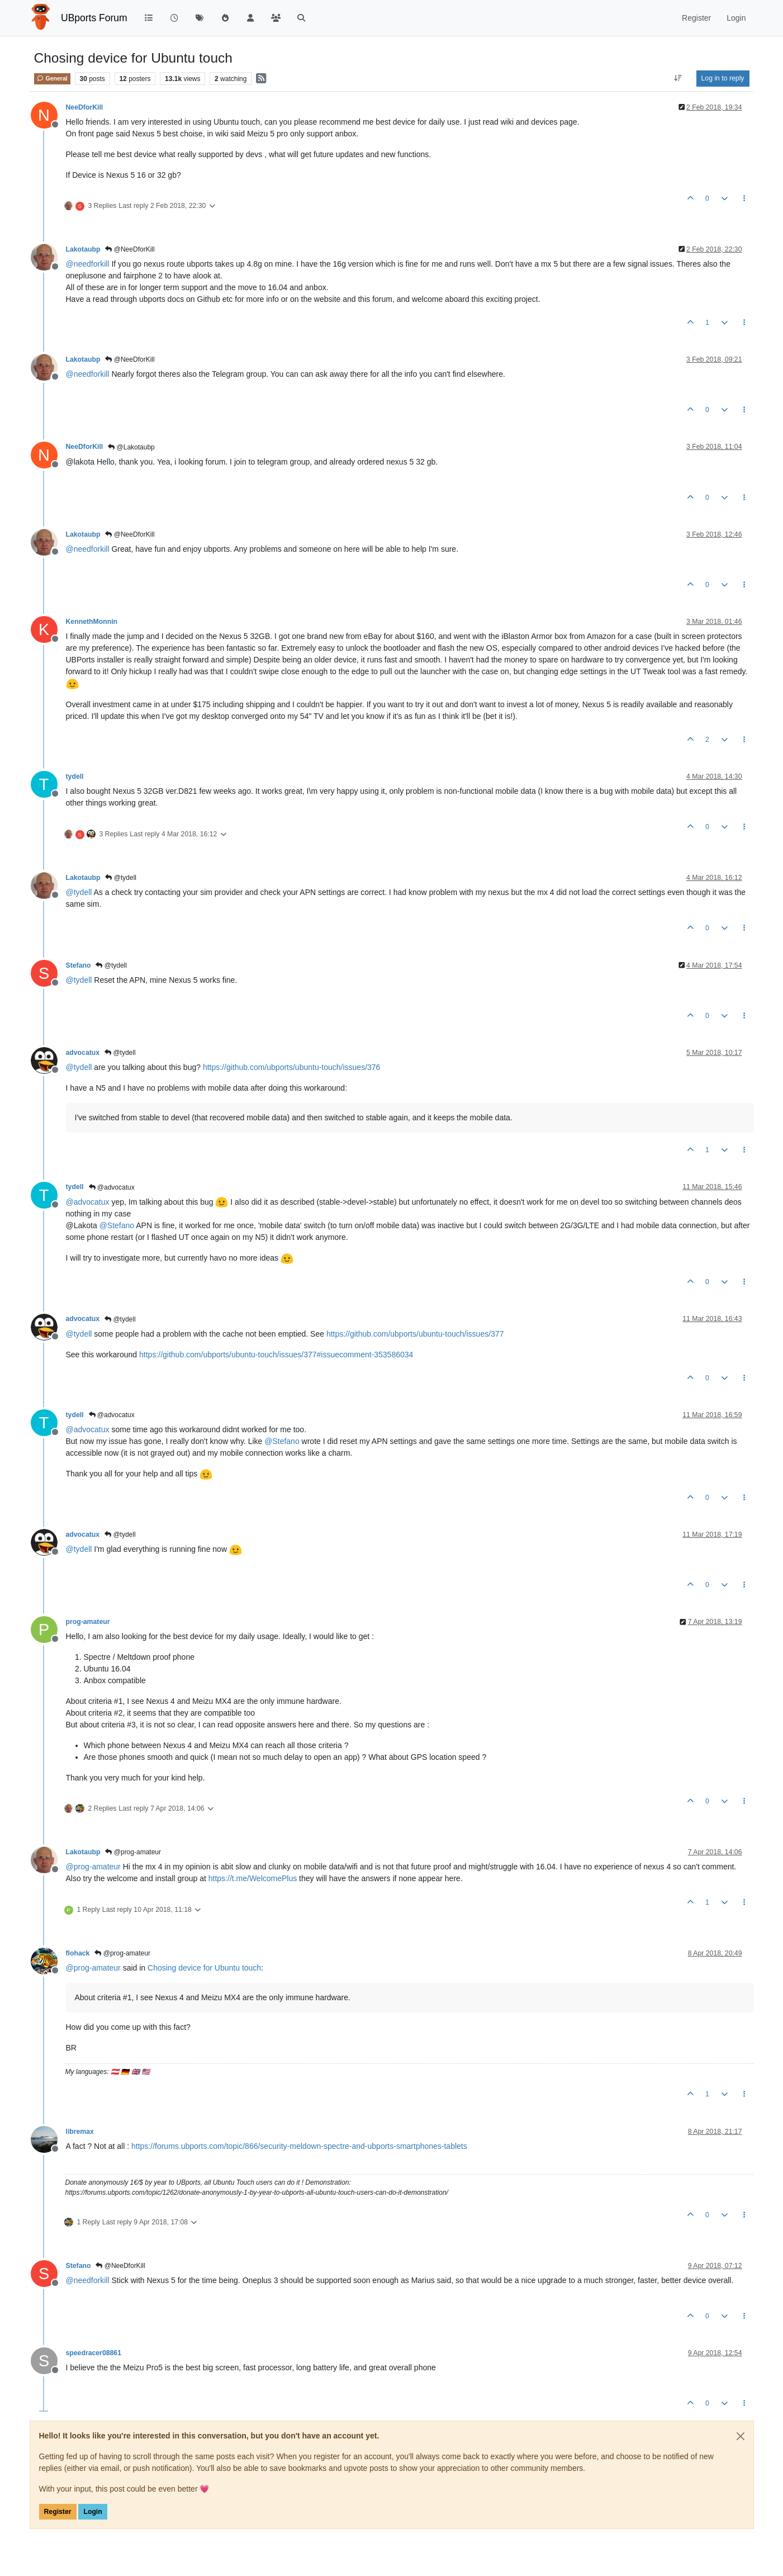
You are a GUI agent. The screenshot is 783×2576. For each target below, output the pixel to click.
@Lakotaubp (131, 447)
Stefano (78, 965)
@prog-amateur (133, 1852)
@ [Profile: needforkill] (88, 263)
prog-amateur (88, 1622)
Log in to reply (722, 78)
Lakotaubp (83, 249)
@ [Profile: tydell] (79, 892)
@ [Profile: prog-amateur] (93, 1866)
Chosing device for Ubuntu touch (204, 1967)
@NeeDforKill (129, 249)
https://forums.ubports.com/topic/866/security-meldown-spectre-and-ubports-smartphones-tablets (299, 2146)
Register (58, 2512)
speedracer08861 (93, 2353)
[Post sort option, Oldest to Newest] (677, 78)
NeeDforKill (84, 107)
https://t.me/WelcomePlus (252, 1878)
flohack (78, 1953)
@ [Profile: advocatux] (88, 1201)
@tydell (120, 878)
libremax (80, 2131)
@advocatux (112, 1187)
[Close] (740, 2436)
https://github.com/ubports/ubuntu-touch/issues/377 (415, 1333)
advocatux (83, 1053)
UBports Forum (94, 17)
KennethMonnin (92, 622)
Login (92, 2512)
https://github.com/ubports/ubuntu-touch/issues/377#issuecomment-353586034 (276, 1354)
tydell (75, 776)
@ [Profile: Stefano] (116, 1225)
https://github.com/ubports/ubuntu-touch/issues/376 (292, 1067)
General (52, 78)
